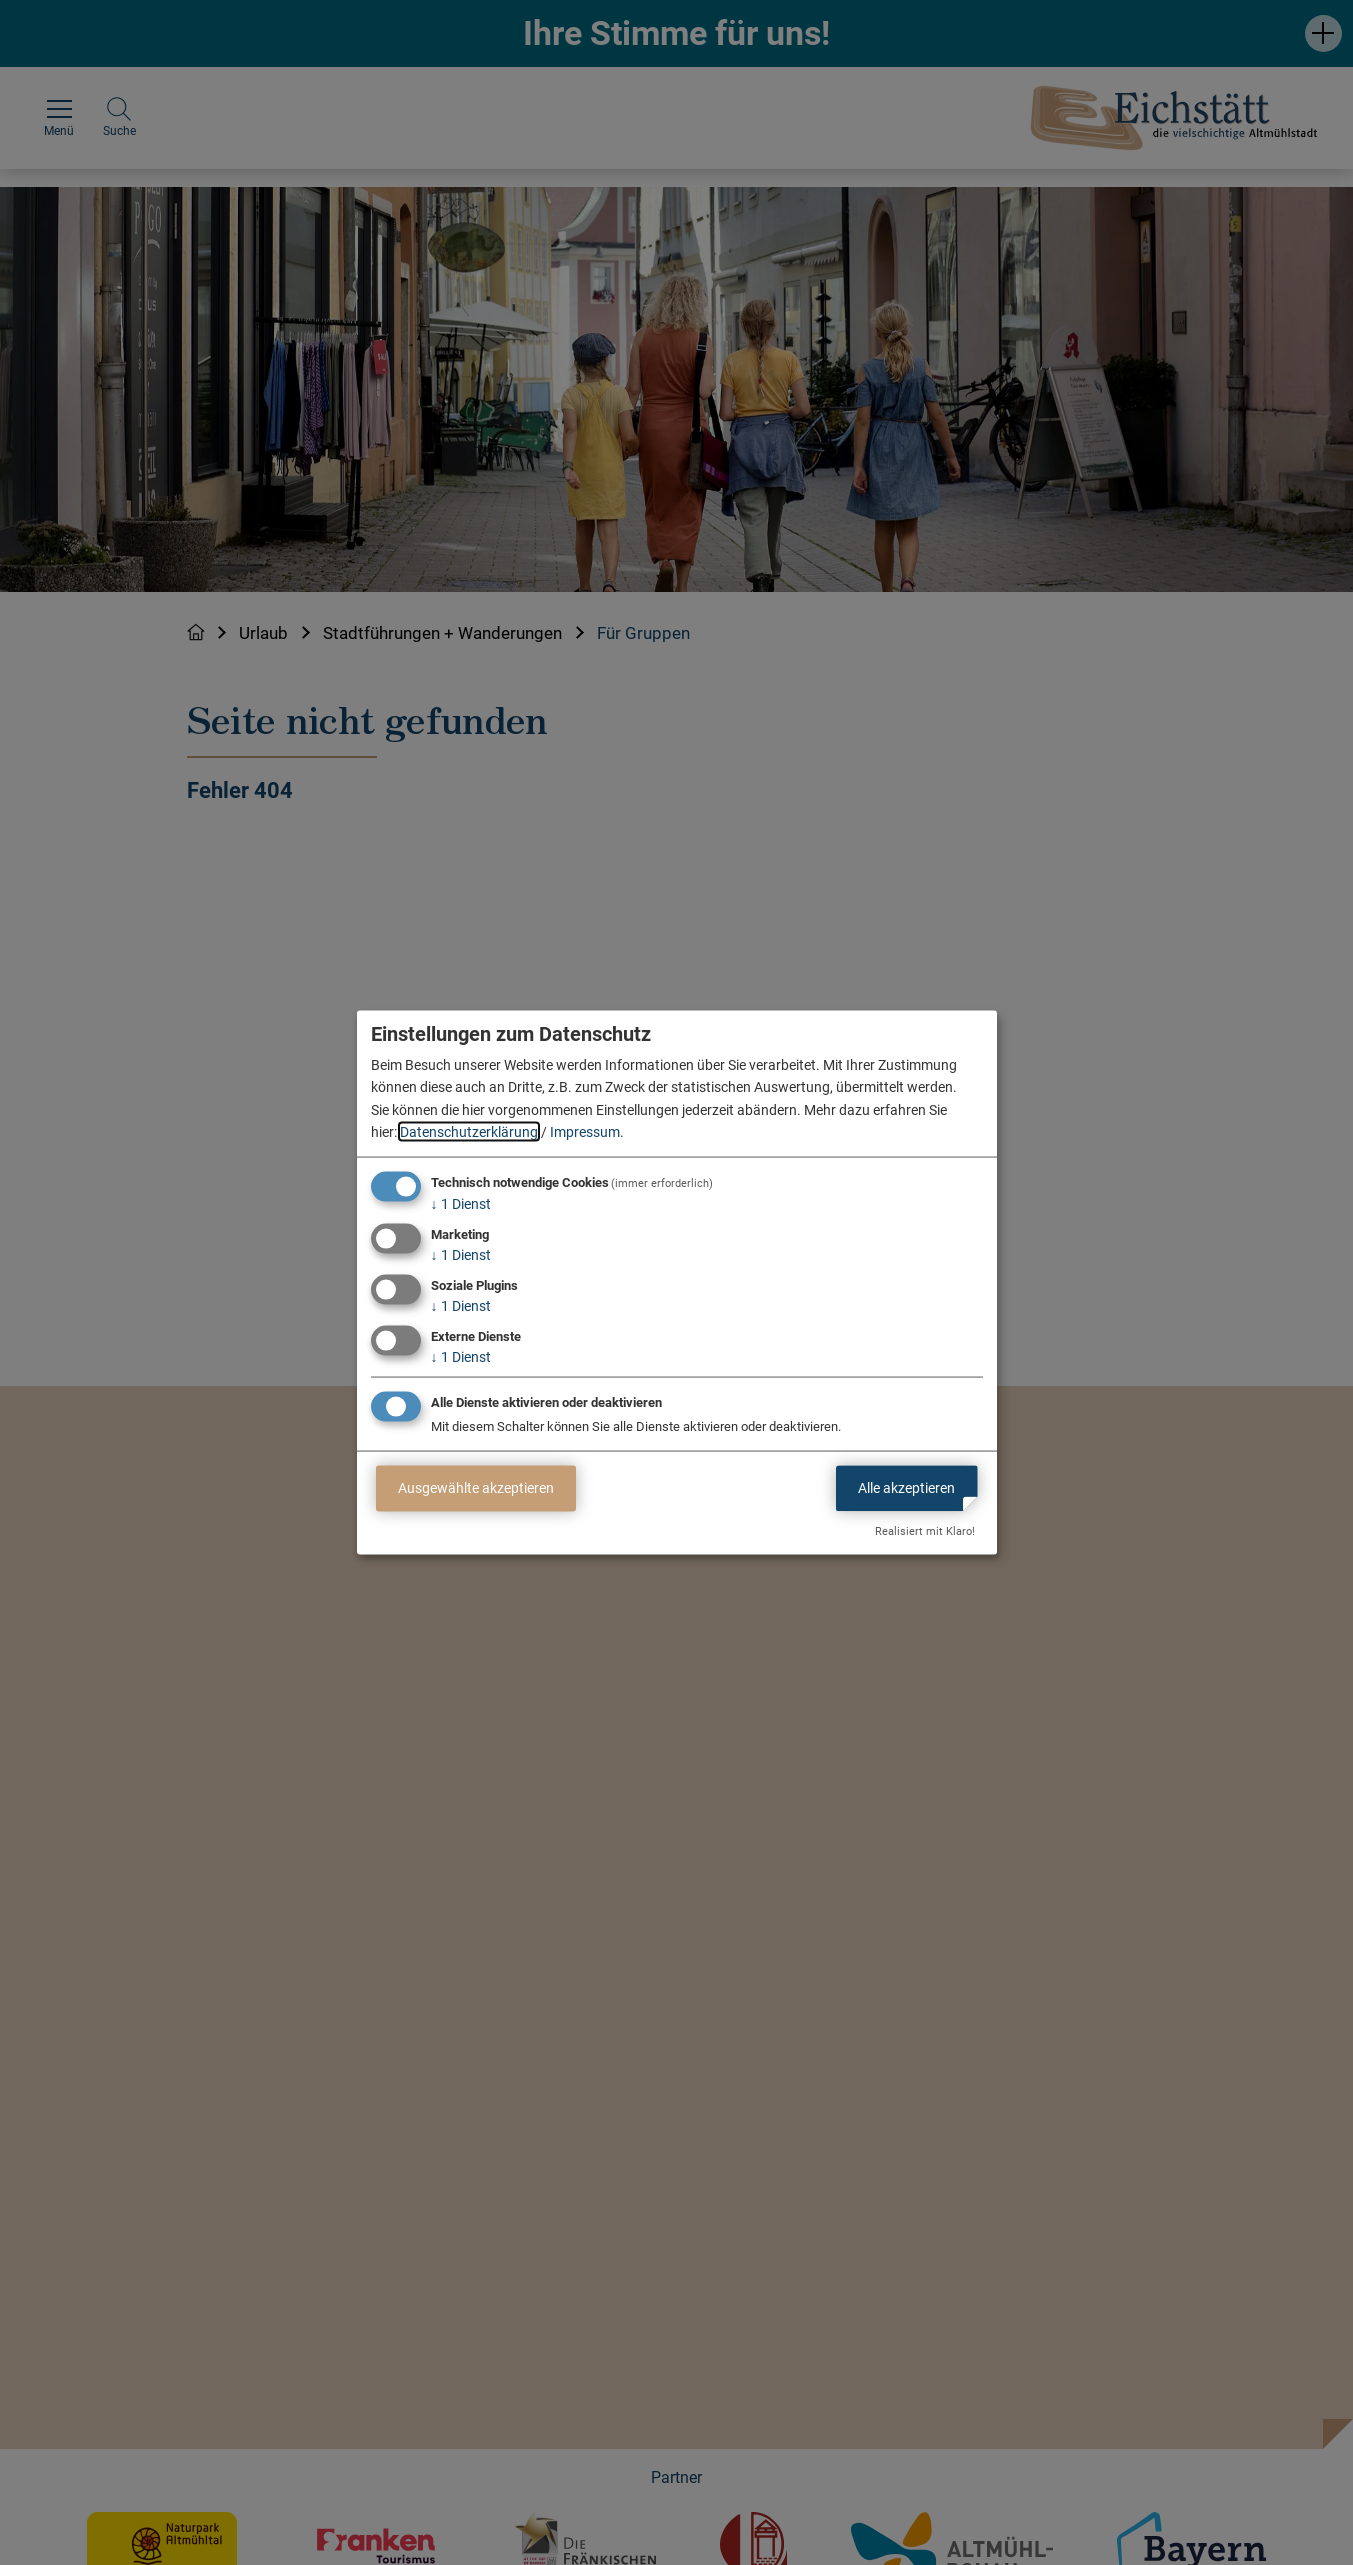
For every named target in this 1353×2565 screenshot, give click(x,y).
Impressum (585, 1132)
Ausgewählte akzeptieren (476, 1488)
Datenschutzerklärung (469, 1132)
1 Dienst (461, 1204)
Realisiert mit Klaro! (925, 1531)
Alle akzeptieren (906, 1488)
